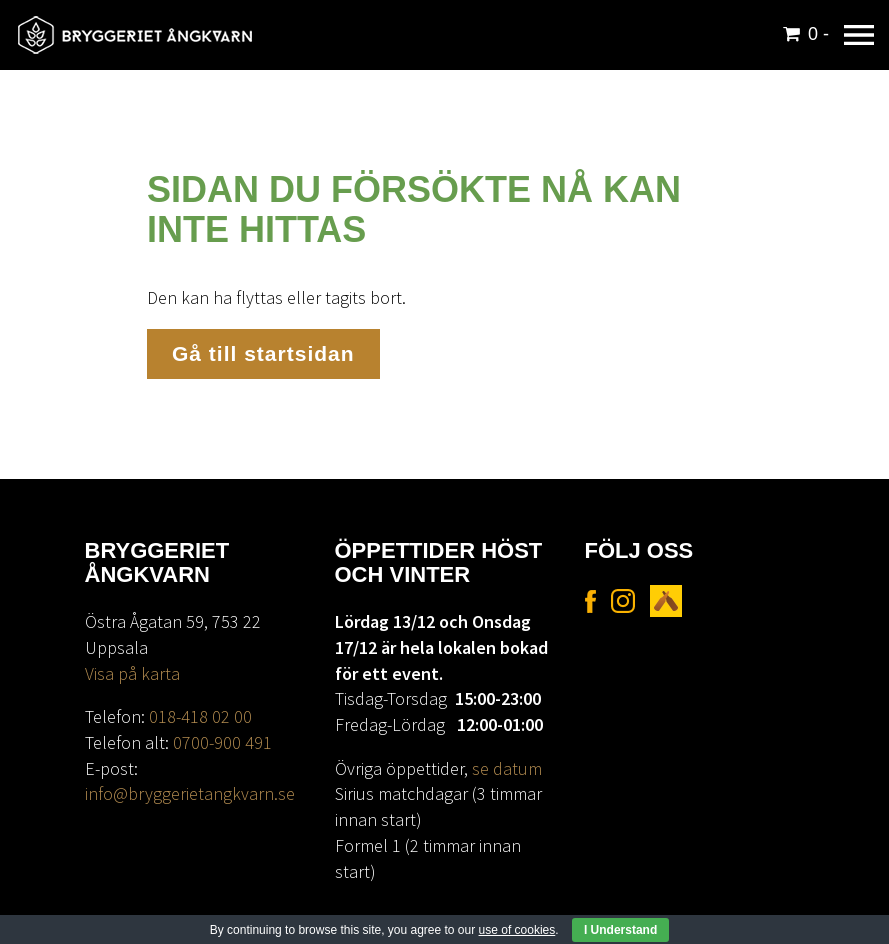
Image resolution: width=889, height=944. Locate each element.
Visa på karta (132, 673)
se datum (507, 768)
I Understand (620, 930)
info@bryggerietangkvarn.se (190, 793)
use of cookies (517, 930)
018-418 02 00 (200, 716)
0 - (818, 34)
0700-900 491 (222, 742)
